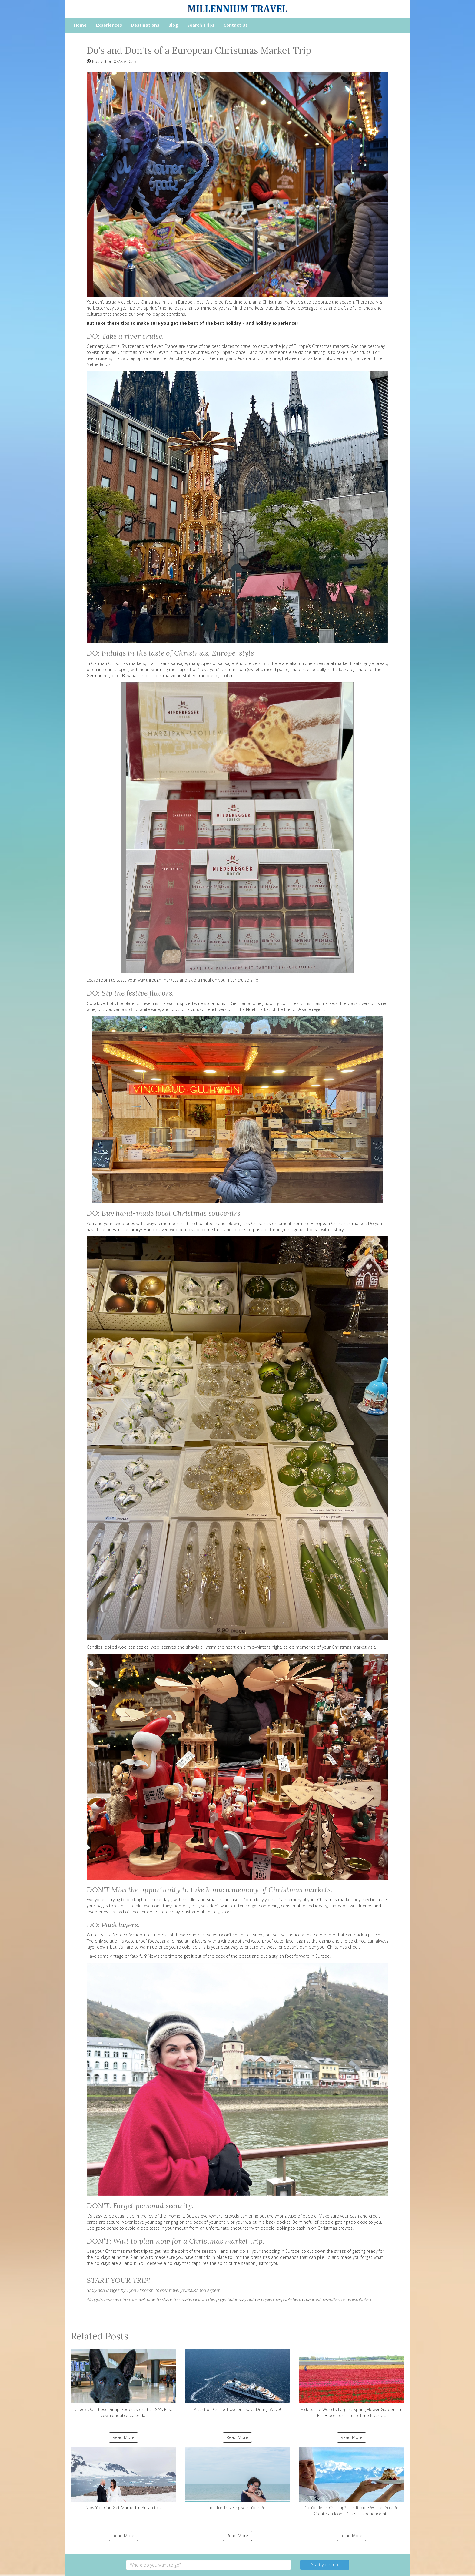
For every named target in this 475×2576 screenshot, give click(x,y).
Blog (173, 25)
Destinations (145, 25)
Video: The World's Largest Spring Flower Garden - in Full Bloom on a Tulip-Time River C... (351, 2383)
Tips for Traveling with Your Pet (237, 2479)
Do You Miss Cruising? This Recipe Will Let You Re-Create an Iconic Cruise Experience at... (351, 2482)
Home (80, 25)
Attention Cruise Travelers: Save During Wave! (237, 2380)
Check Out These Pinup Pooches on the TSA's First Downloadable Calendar (123, 2383)
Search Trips (200, 25)
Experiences (109, 25)
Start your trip (324, 2565)
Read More (123, 2437)
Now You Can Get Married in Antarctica (123, 2479)
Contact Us (236, 25)
